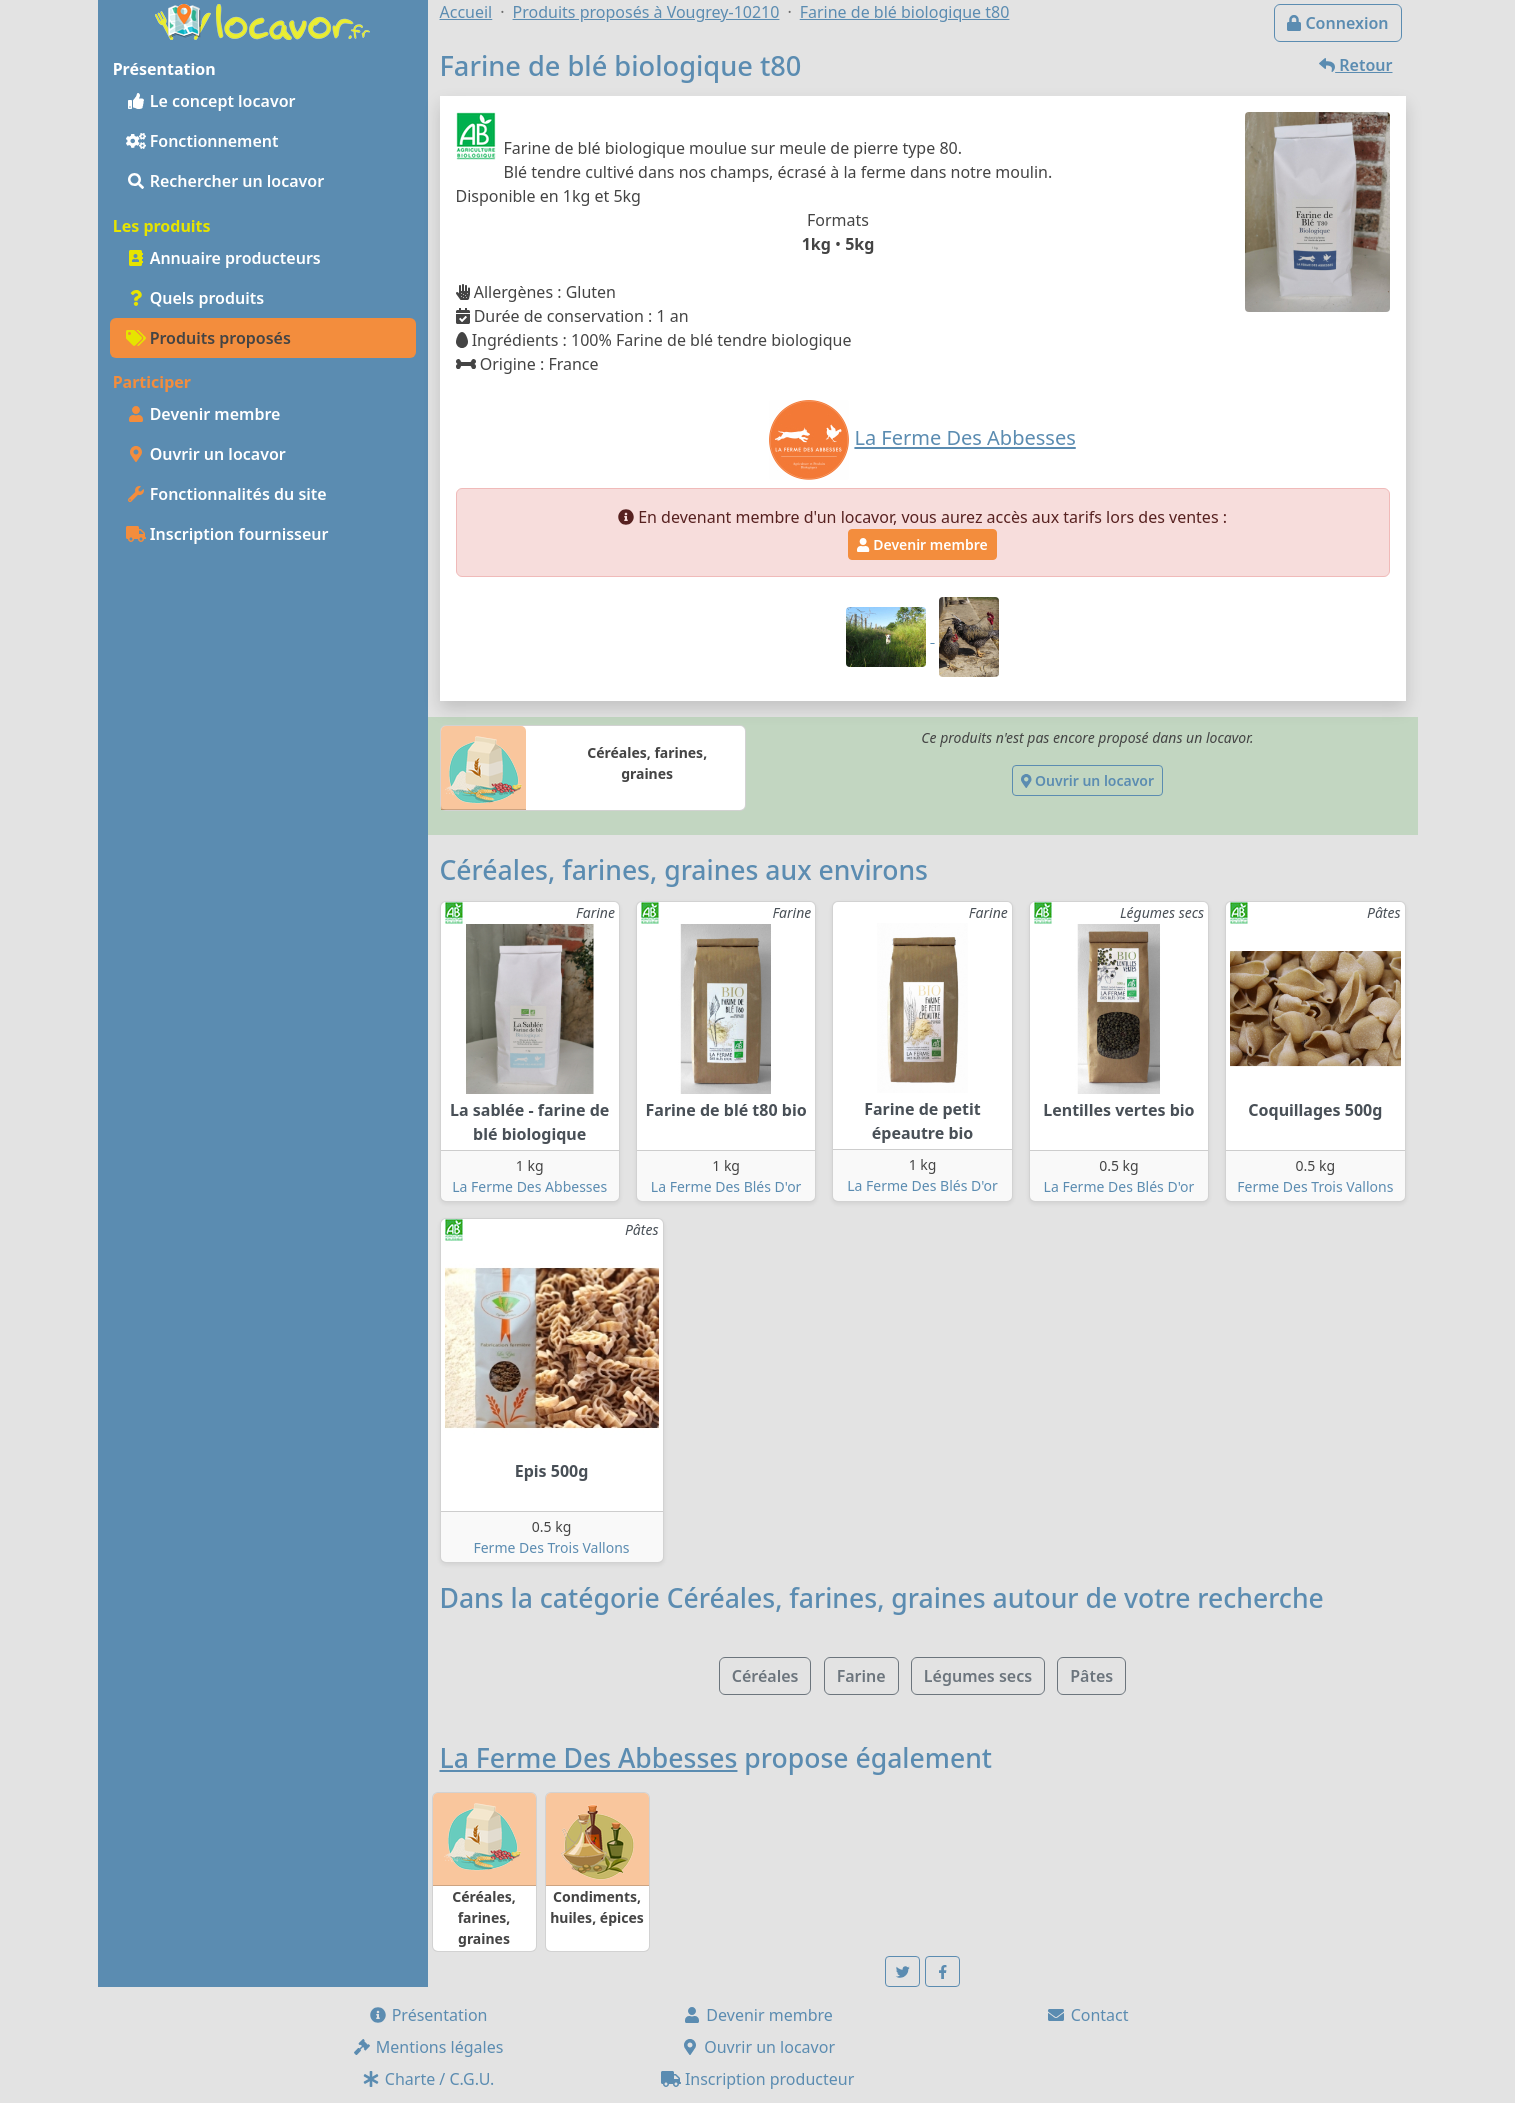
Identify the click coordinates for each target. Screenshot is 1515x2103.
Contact (1087, 2015)
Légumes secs (978, 1676)
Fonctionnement (202, 141)
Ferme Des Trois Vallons (1315, 1186)
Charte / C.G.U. (428, 2079)
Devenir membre (203, 414)
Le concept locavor (211, 101)
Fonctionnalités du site (226, 494)
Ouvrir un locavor (206, 454)
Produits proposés (208, 338)
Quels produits (195, 298)
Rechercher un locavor (225, 181)
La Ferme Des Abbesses (529, 1186)
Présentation (428, 2015)
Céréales (765, 1676)
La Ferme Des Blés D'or (726, 1186)
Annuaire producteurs (223, 258)
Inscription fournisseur (227, 534)
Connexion (1337, 23)
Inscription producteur (758, 2079)
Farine (861, 1676)
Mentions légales (428, 2047)
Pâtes (1091, 1676)
